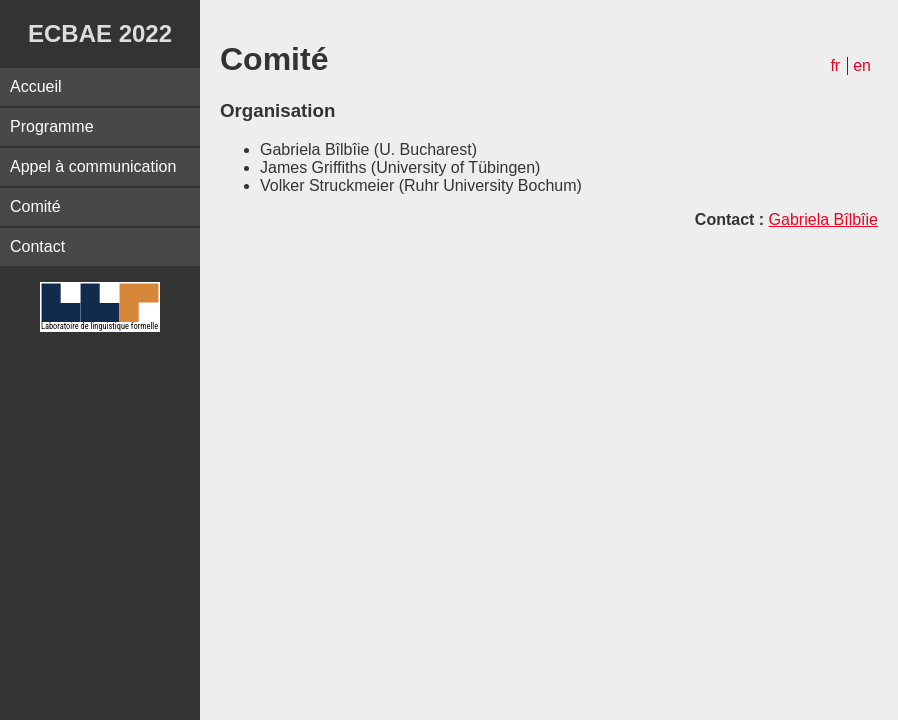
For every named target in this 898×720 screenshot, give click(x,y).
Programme (52, 126)
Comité (35, 206)
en (862, 65)
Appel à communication (93, 166)
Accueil (36, 86)
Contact (37, 246)
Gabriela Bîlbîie (823, 219)
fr (835, 65)
